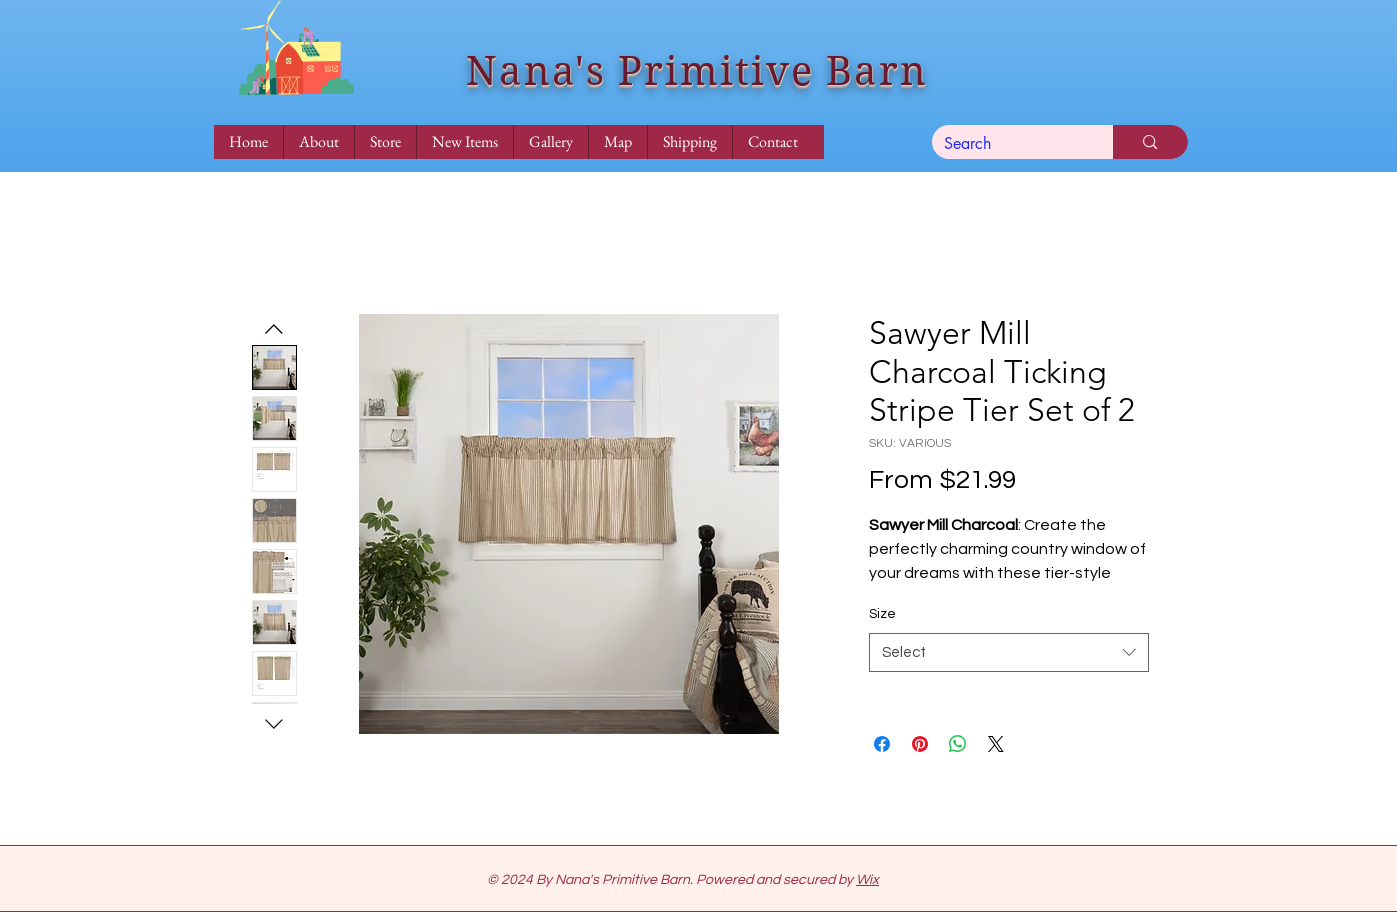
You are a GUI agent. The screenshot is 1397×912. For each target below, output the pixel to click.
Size (882, 614)
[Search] (1008, 144)
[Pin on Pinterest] (920, 744)
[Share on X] (996, 744)
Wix (867, 880)
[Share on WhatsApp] (958, 744)
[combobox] (1009, 652)
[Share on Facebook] (882, 744)
